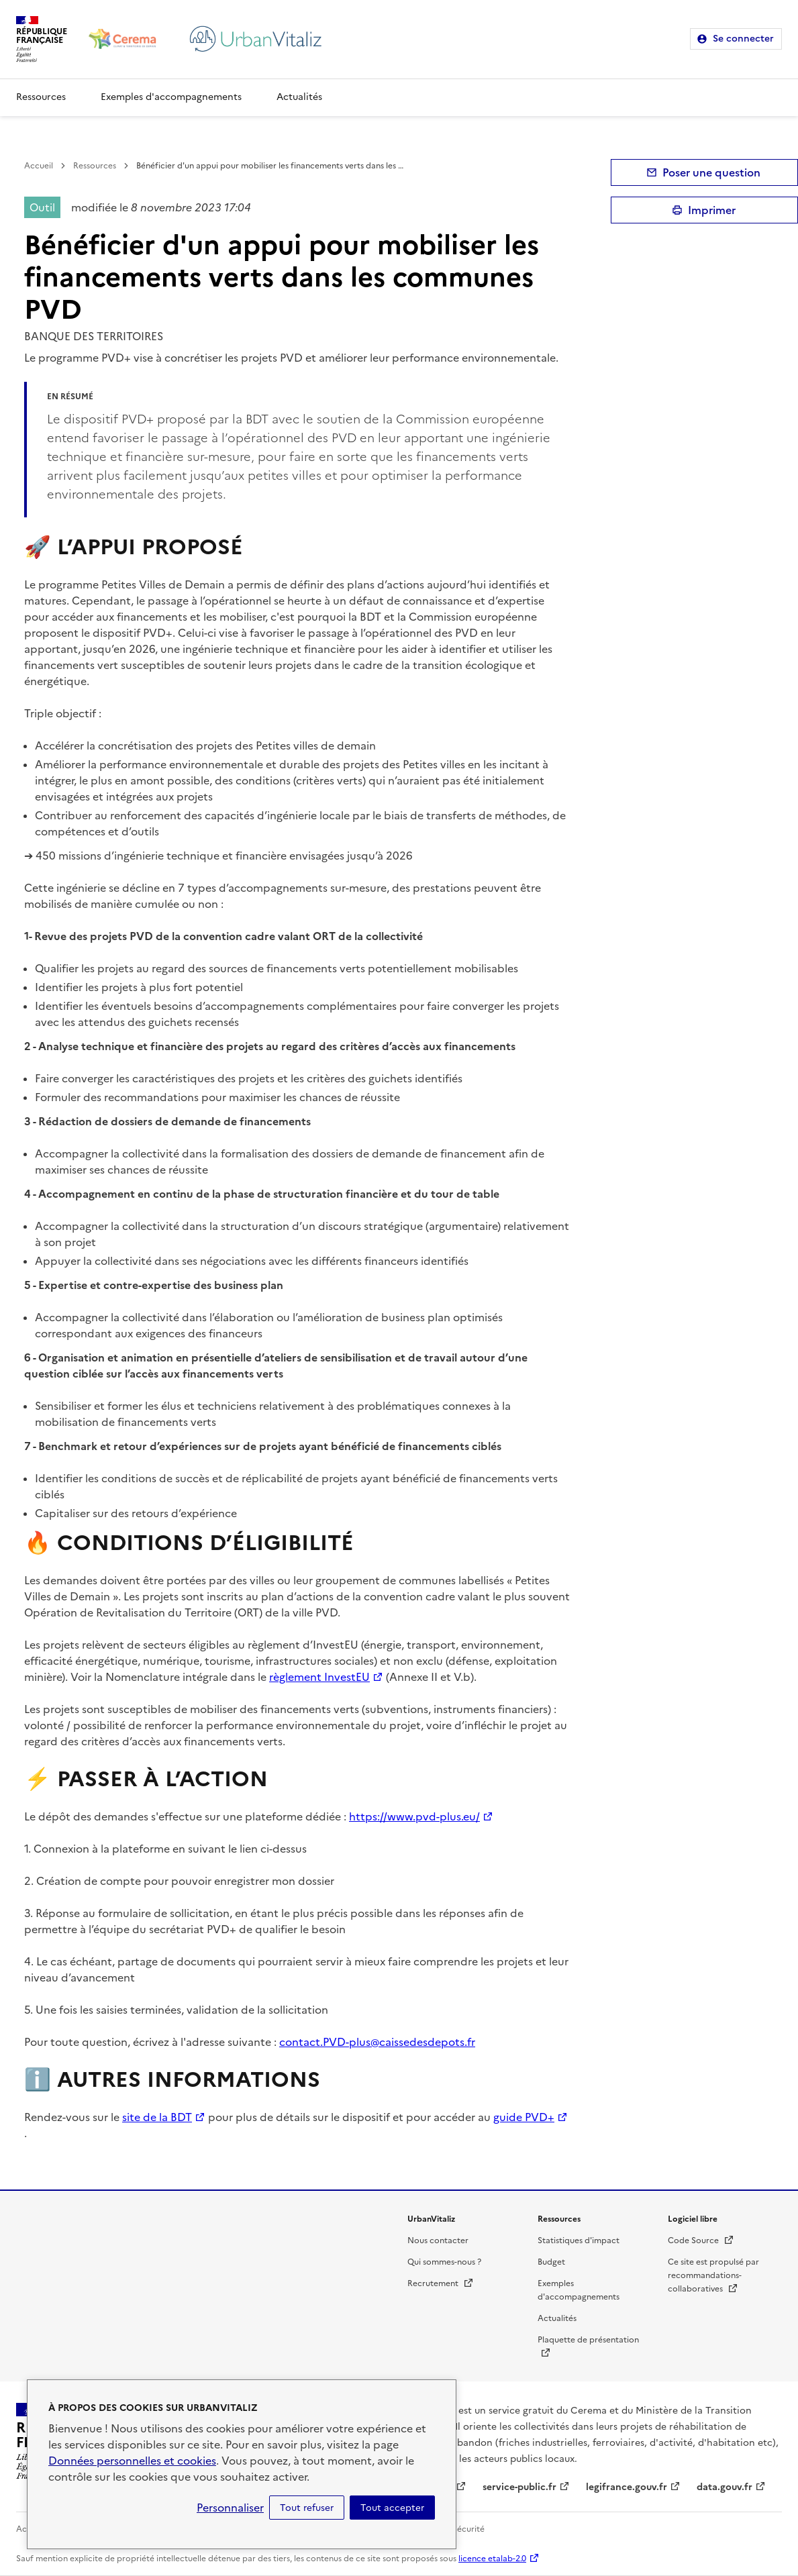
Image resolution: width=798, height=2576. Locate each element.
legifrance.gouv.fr (626, 2487)
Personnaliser (230, 2508)
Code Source (701, 2240)
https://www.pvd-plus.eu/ (414, 1816)
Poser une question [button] (711, 172)
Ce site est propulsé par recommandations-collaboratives (713, 2275)
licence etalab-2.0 (492, 2559)
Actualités (299, 97)
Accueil (38, 166)
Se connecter (743, 39)
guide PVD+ (523, 2117)
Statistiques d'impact (578, 2240)
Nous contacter (437, 2240)
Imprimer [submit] (712, 210)
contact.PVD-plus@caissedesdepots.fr (377, 2042)
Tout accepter (392, 2507)
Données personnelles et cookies (132, 2461)
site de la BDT (157, 2117)
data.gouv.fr (724, 2487)
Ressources (41, 97)
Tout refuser (307, 2507)
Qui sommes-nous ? (444, 2262)
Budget (551, 2262)
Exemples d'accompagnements (171, 97)
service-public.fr (519, 2487)
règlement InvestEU (319, 1677)
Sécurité (468, 2529)
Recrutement (440, 2283)
